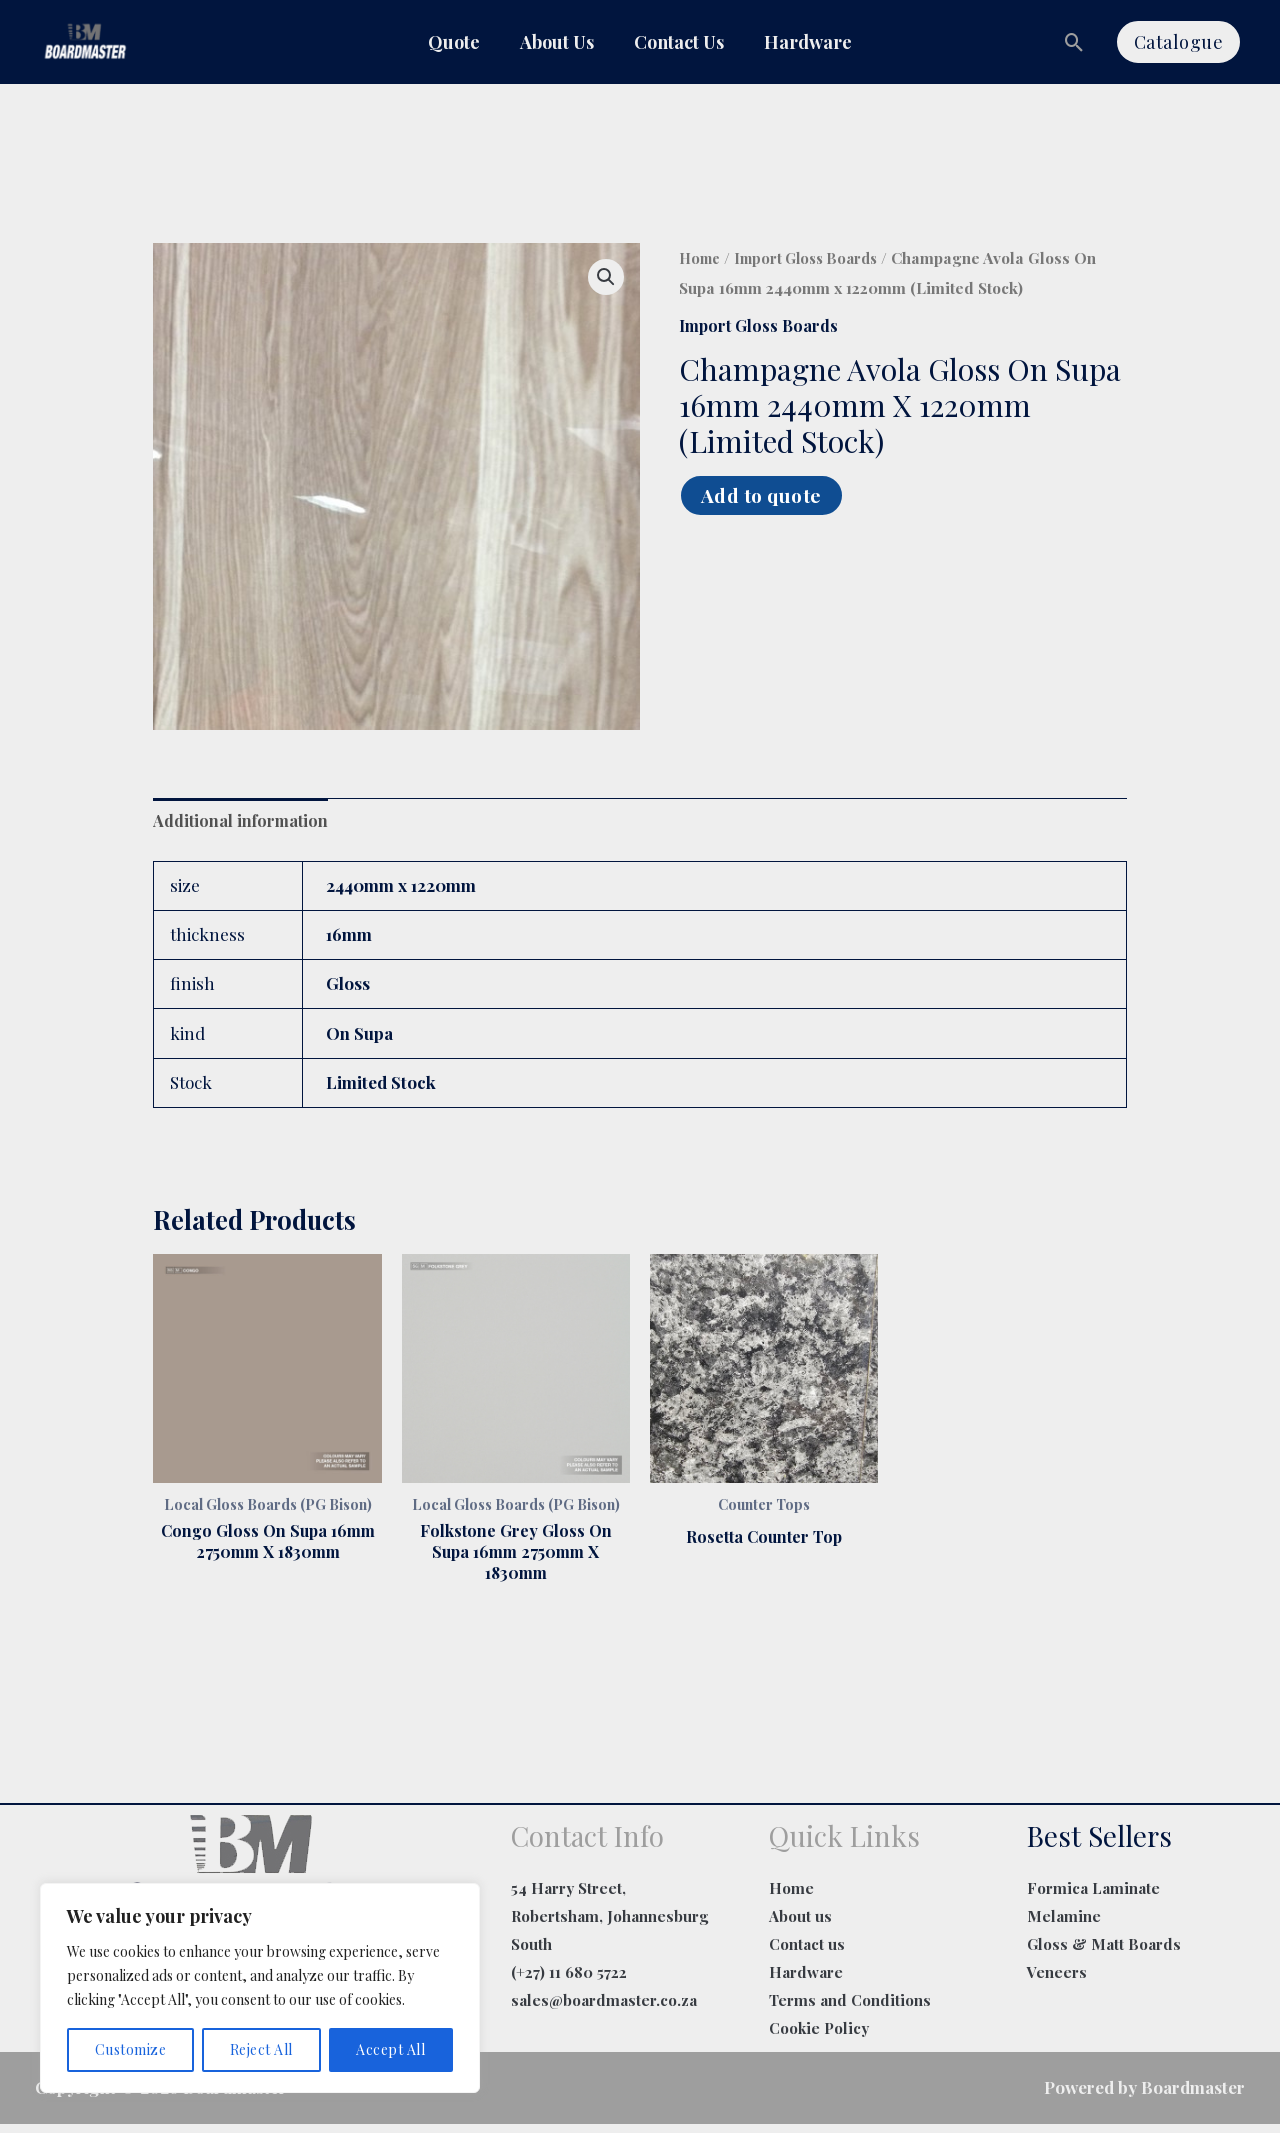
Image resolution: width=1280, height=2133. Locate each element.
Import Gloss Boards (816, 258)
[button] (1074, 42)
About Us (557, 42)
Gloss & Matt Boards (1104, 1953)
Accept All (390, 2049)
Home (701, 258)
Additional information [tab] (242, 822)
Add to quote (767, 495)
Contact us (807, 1953)
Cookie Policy (819, 2036)
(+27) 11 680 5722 (569, 1981)
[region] (260, 1988)
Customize (131, 2049)
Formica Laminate (1093, 1897)
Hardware (808, 42)
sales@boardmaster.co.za (604, 2008)
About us (800, 1925)
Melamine (1064, 1925)
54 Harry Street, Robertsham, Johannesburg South (609, 1925)
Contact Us (679, 42)
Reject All (261, 2049)
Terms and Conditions (850, 2008)
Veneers (1057, 1981)
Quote (454, 42)
